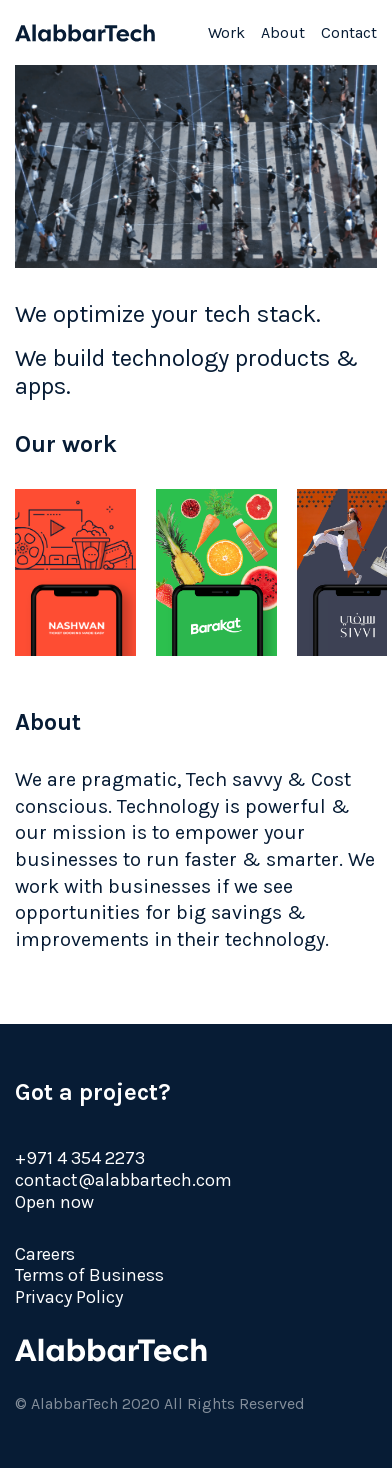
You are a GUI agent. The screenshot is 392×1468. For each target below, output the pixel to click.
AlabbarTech (85, 33)
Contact (349, 32)
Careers (45, 1254)
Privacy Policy (69, 1297)
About (283, 32)
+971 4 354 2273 (80, 1158)
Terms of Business (89, 1275)
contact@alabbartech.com (123, 1180)
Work (226, 32)
